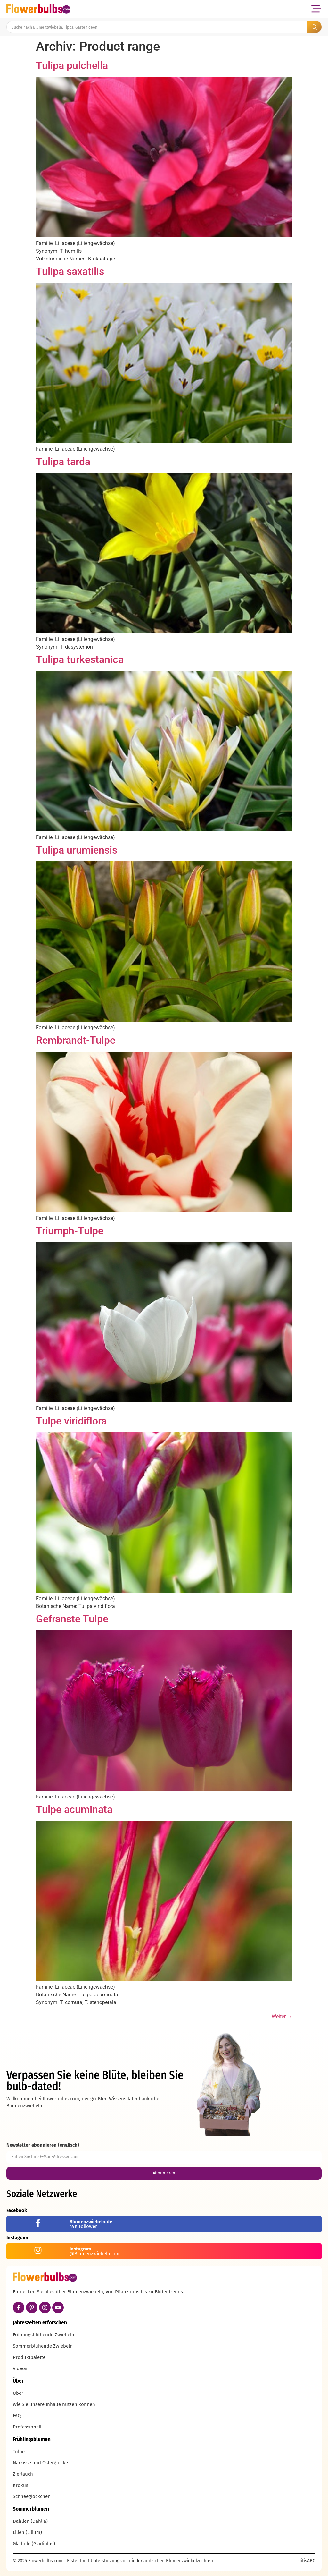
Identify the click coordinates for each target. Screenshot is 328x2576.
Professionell (27, 2427)
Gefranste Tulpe (72, 1619)
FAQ (17, 2416)
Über (18, 2393)
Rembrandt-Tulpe (75, 1040)
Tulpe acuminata (74, 1809)
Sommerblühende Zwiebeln (43, 2346)
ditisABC (306, 2560)
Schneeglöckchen (32, 2496)
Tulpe (19, 2451)
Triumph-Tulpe (69, 1231)
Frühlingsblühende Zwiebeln (43, 2335)
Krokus (20, 2485)
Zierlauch (23, 2474)
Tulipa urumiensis (76, 850)
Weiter (282, 2016)
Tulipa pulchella (72, 65)
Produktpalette (29, 2357)
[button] (316, 8)
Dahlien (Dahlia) (30, 2521)
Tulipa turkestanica (80, 659)
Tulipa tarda (63, 461)
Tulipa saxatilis (70, 271)
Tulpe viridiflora (71, 1421)
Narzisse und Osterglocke (40, 2463)
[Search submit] (314, 27)
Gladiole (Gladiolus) (34, 2543)
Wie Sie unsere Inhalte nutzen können (54, 2404)
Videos (20, 2368)
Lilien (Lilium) (27, 2532)
